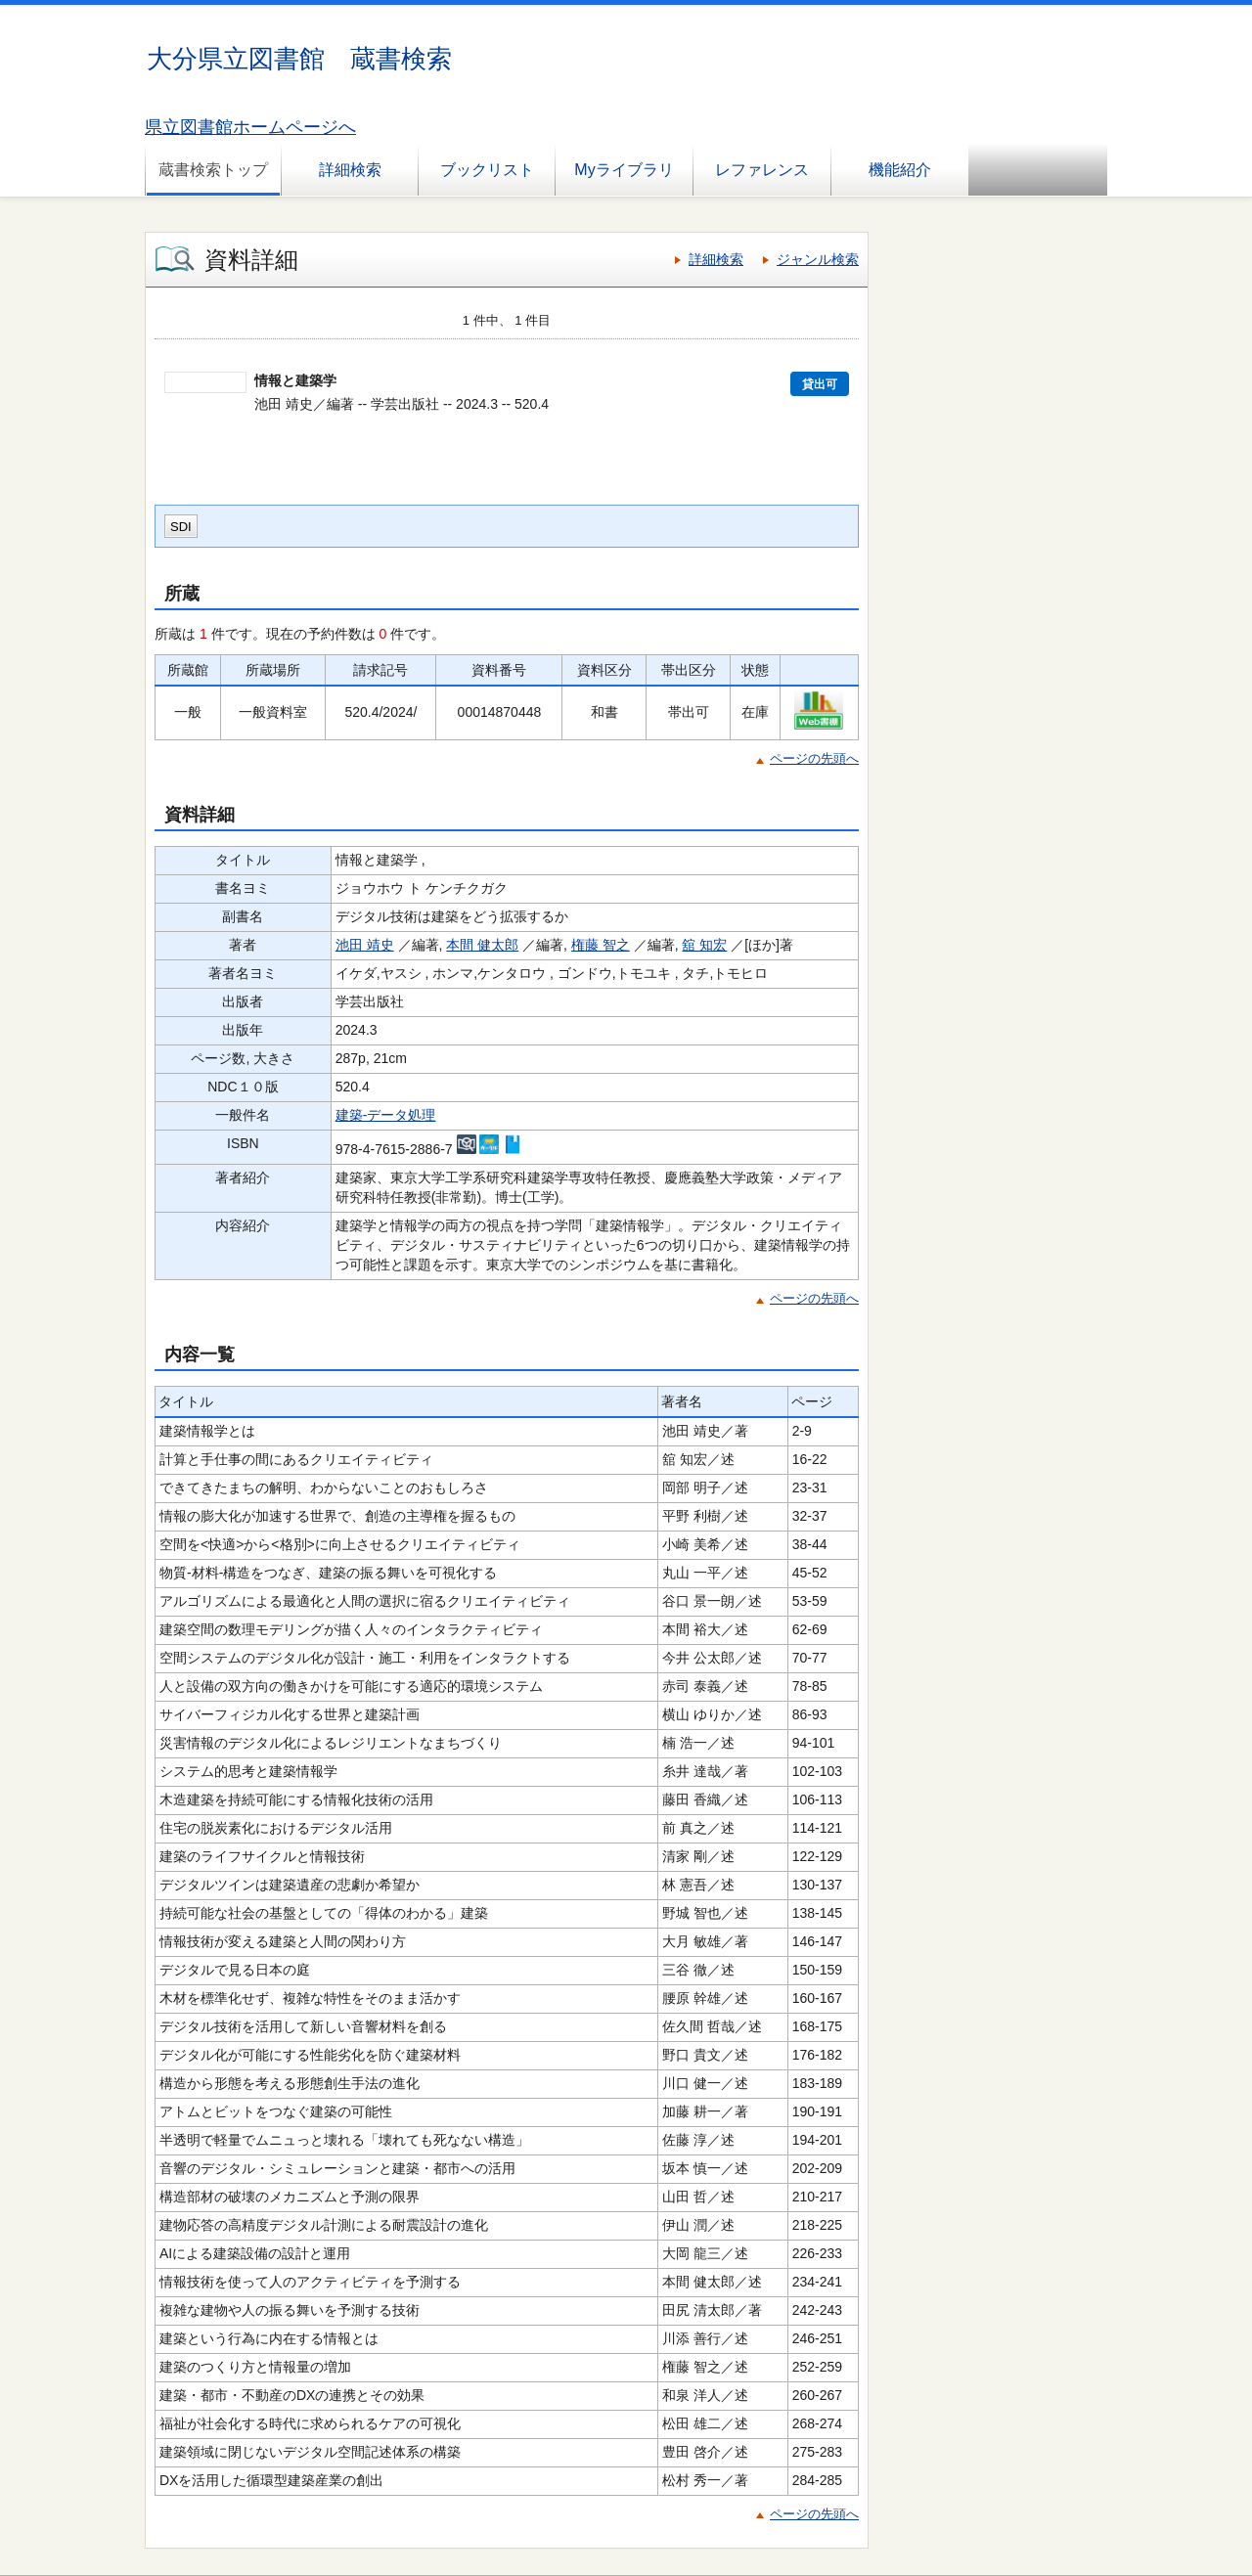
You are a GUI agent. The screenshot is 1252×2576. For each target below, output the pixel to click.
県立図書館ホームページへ (250, 127)
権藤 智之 (600, 945)
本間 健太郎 (482, 945)
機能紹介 (900, 169)
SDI (181, 526)
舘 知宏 (704, 945)
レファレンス (762, 169)
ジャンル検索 (818, 259)
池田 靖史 (364, 945)
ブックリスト (487, 169)
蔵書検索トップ (213, 169)
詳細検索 (350, 169)
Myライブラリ (623, 169)
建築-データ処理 (385, 1115)
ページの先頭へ (814, 758)
